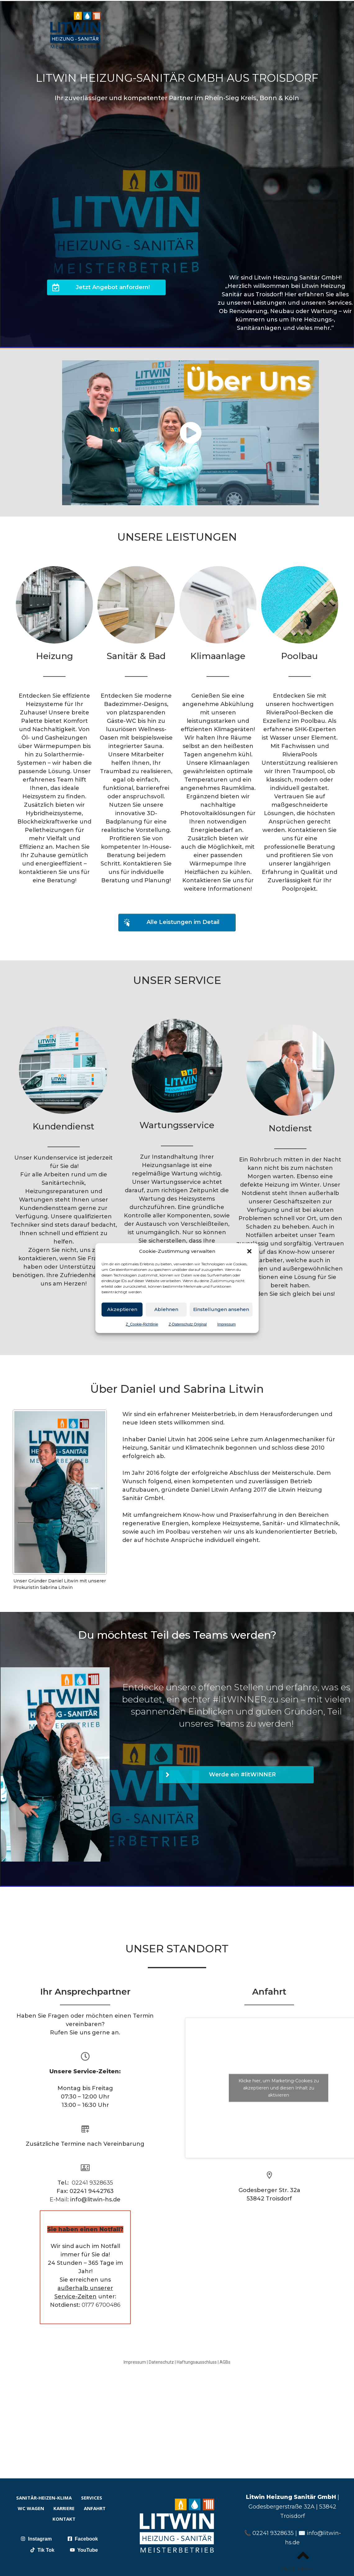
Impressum (226, 1324)
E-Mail (58, 2199)
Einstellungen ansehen (221, 1309)
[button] (249, 1251)
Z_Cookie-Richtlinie (142, 1324)
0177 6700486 (101, 2304)
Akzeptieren (122, 1309)
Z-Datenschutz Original (188, 1324)
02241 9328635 (92, 2182)
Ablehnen (166, 1309)
